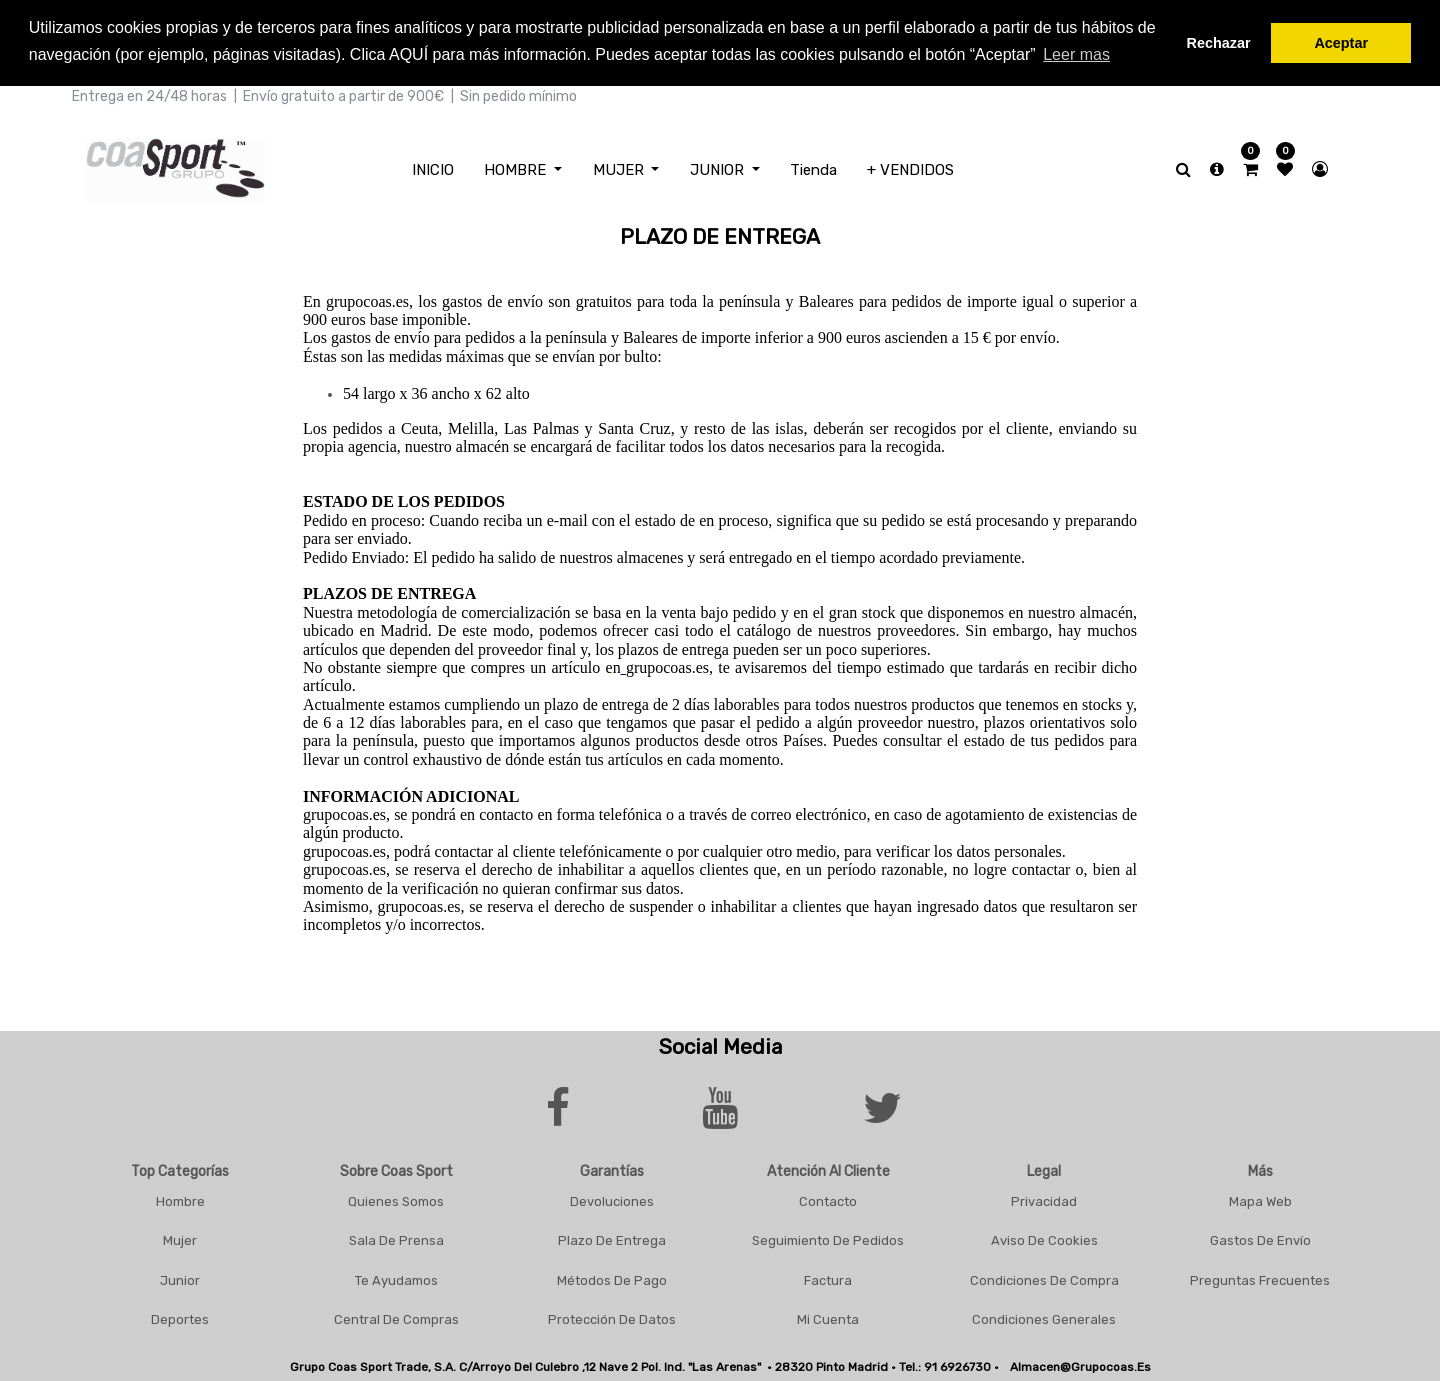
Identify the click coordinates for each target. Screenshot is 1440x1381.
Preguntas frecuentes (1260, 1277)
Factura (828, 1277)
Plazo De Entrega (612, 1238)
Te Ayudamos (396, 1277)
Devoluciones (612, 1198)
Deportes (180, 1317)
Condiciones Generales (1044, 1317)
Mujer (180, 1238)
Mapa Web (1260, 1198)
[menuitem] (433, 167)
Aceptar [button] (1341, 43)
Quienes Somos (396, 1198)
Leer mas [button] (1076, 54)
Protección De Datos (612, 1317)
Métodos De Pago (612, 1277)
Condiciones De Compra (1044, 1277)
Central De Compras (396, 1317)
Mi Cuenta (828, 1317)
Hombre (180, 1198)
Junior (180, 1277)
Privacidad (1044, 1198)
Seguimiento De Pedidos (828, 1238)
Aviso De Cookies (1044, 1238)
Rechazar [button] (1219, 43)
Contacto (828, 1198)
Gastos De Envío (1260, 1238)
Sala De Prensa (396, 1238)
